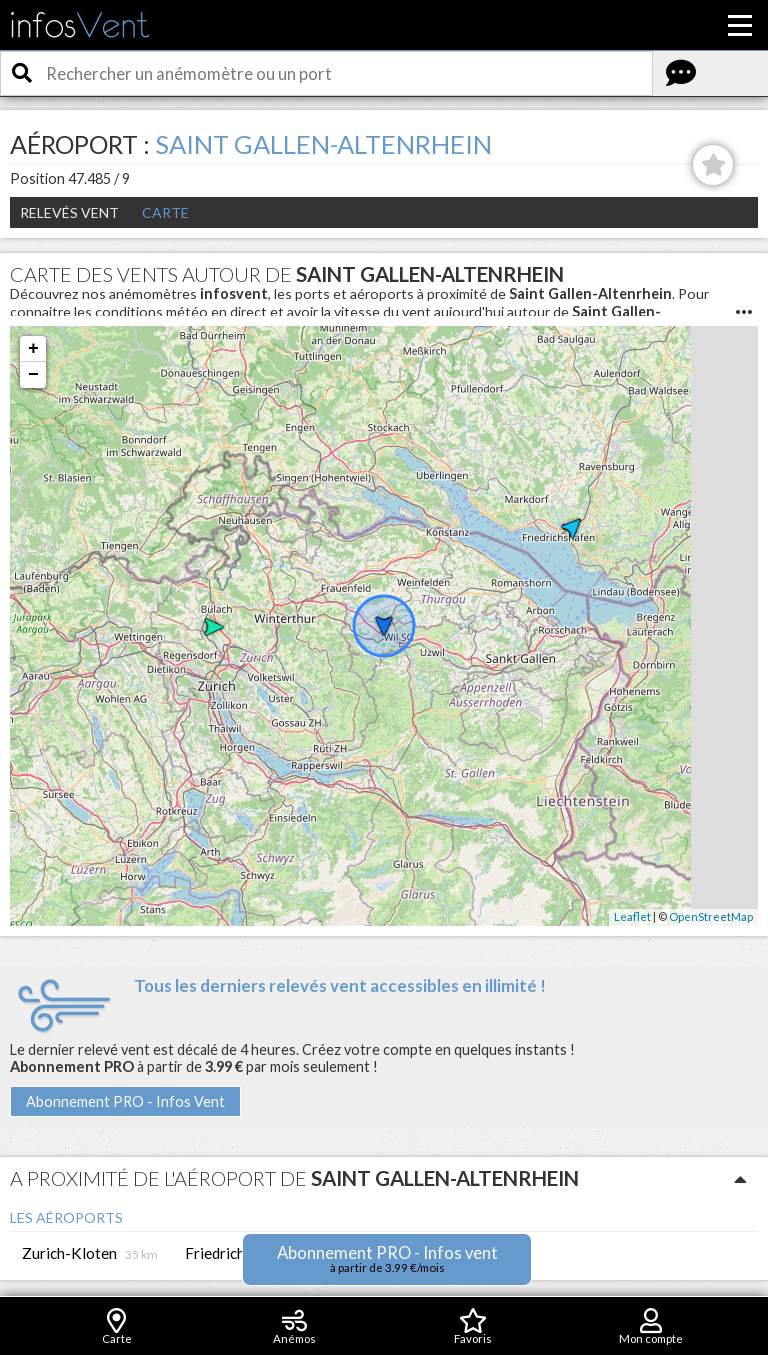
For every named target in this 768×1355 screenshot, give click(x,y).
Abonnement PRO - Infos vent (387, 1258)
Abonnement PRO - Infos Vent (125, 1101)
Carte (165, 212)
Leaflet (632, 916)
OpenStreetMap (711, 916)
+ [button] (33, 349)
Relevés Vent (69, 212)
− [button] (33, 375)
